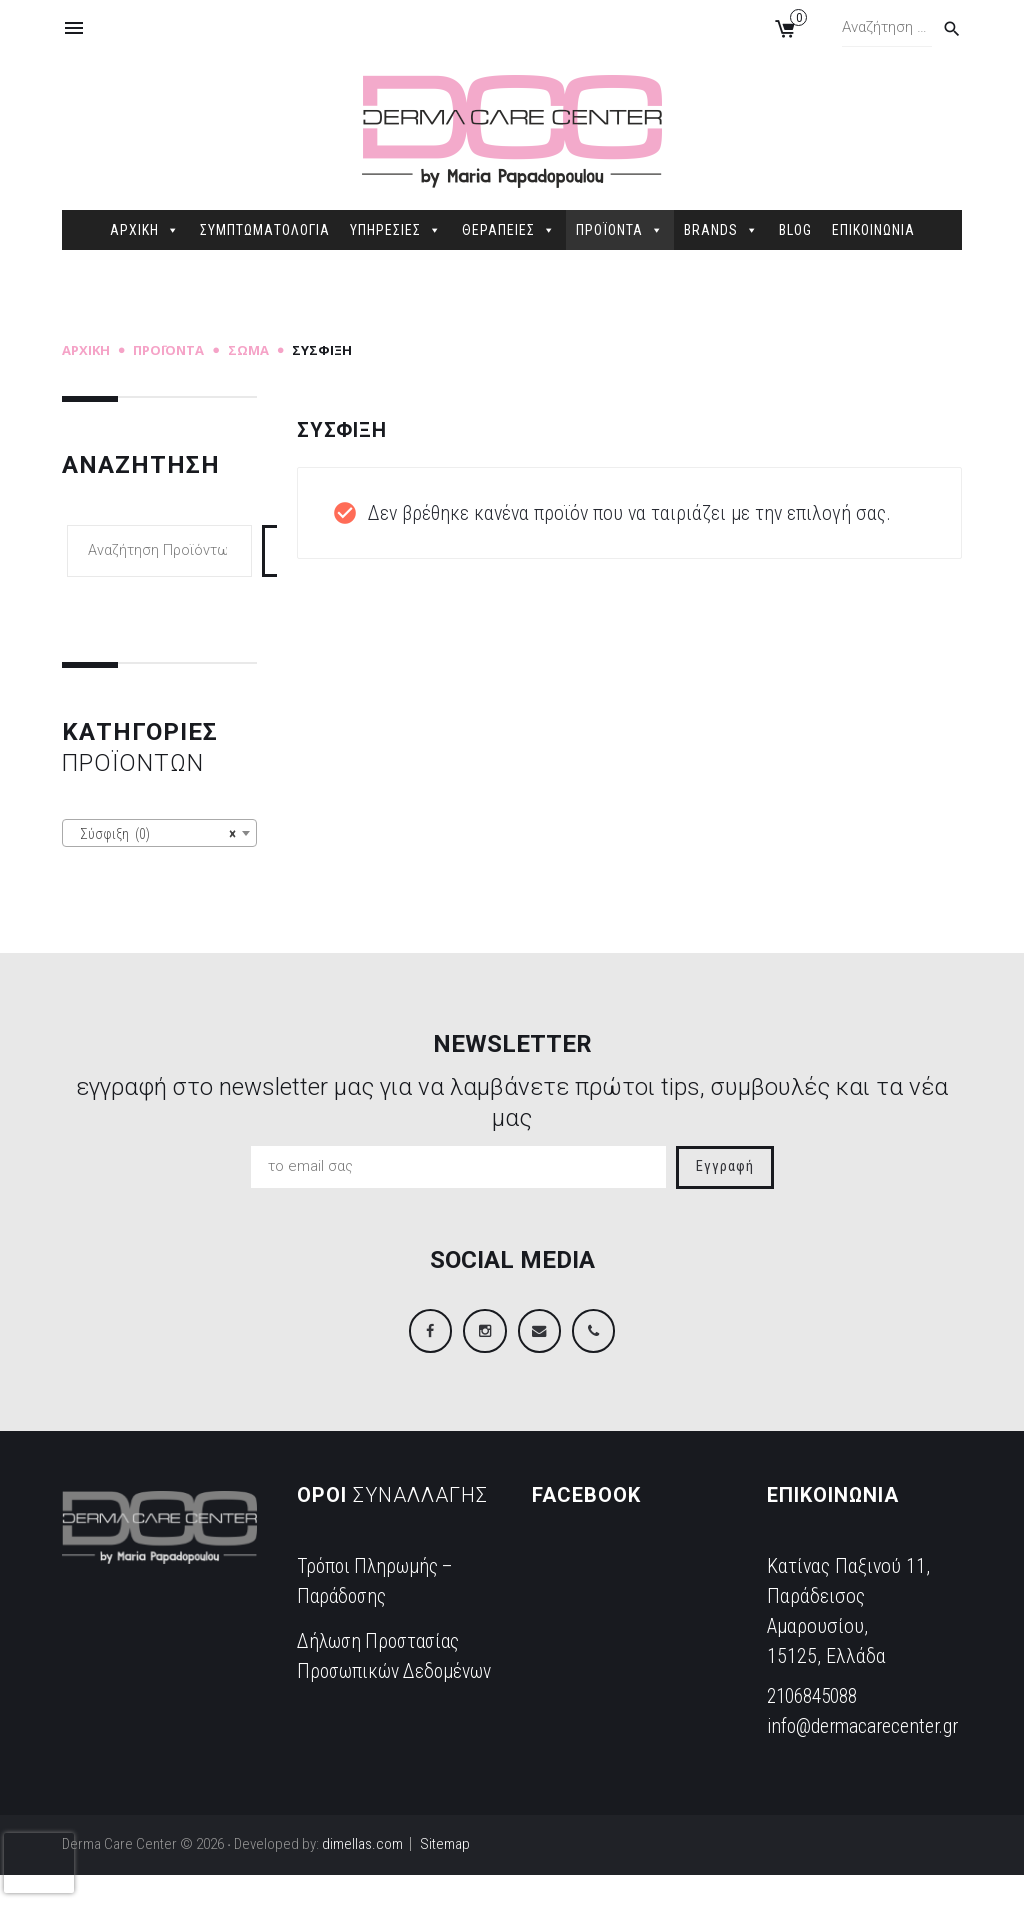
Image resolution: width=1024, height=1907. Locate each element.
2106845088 (817, 1698)
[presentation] (39, 1863)
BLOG (795, 230)
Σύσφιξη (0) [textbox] (153, 834)
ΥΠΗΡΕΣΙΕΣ (396, 230)
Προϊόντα (168, 350)
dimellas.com (362, 1876)
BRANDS (721, 230)
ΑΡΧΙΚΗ (145, 230)
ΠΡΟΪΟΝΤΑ (620, 230)
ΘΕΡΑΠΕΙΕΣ (509, 230)
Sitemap (445, 1876)
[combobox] (159, 833)
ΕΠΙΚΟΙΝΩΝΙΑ (873, 230)
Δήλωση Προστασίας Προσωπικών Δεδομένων (382, 1673)
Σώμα (248, 350)
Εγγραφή (725, 1166)
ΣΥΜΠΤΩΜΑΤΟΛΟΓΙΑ (265, 230)
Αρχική (86, 350)
